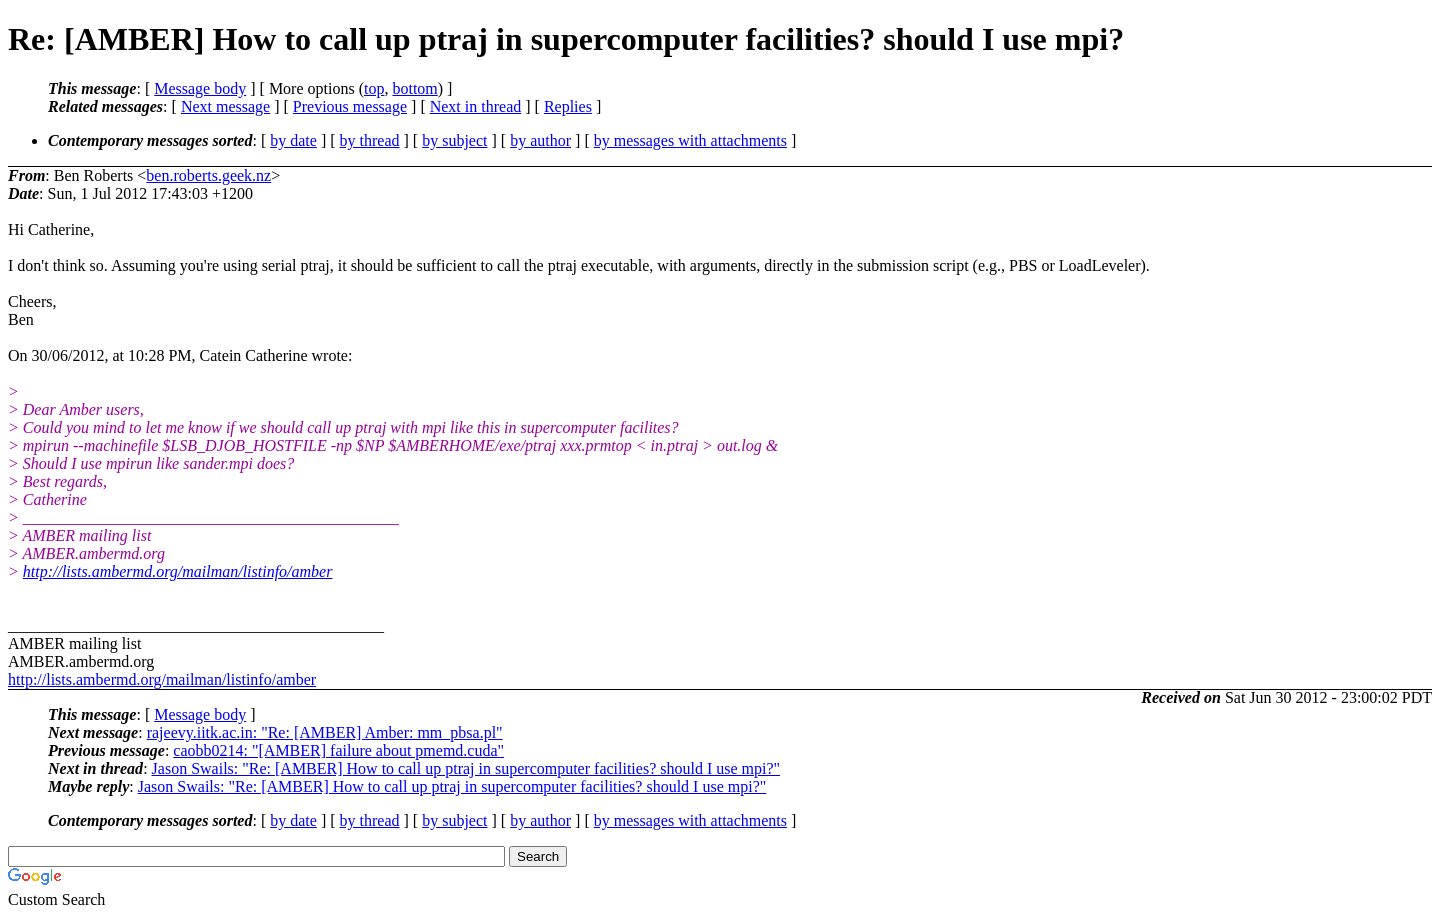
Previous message (350, 106)
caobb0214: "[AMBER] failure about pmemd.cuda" (338, 750)
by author (540, 140)
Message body (200, 88)
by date (293, 140)
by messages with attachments (690, 140)
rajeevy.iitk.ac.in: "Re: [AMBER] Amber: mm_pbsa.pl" (325, 732)
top (374, 88)
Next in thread (476, 106)
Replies (568, 106)
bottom (414, 88)
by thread (370, 140)
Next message (225, 106)
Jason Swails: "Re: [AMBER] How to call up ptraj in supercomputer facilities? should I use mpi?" (466, 768)
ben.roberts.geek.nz (208, 175)
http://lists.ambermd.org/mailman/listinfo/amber (178, 571)
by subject (454, 140)
